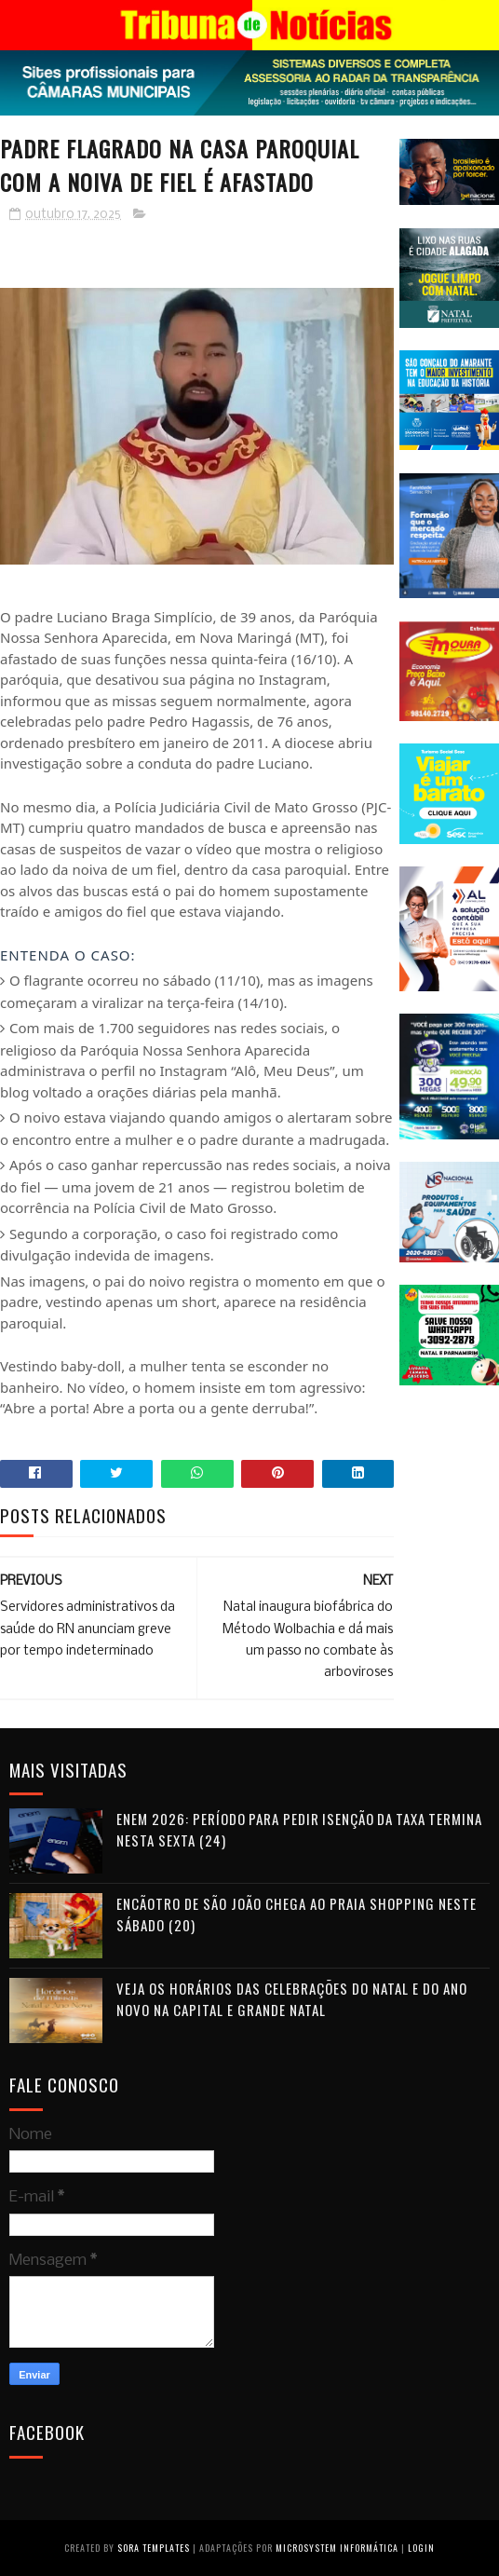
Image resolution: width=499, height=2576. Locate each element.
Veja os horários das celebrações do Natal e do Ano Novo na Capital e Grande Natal (291, 1999)
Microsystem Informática (337, 2548)
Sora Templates (153, 2548)
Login (421, 2548)
